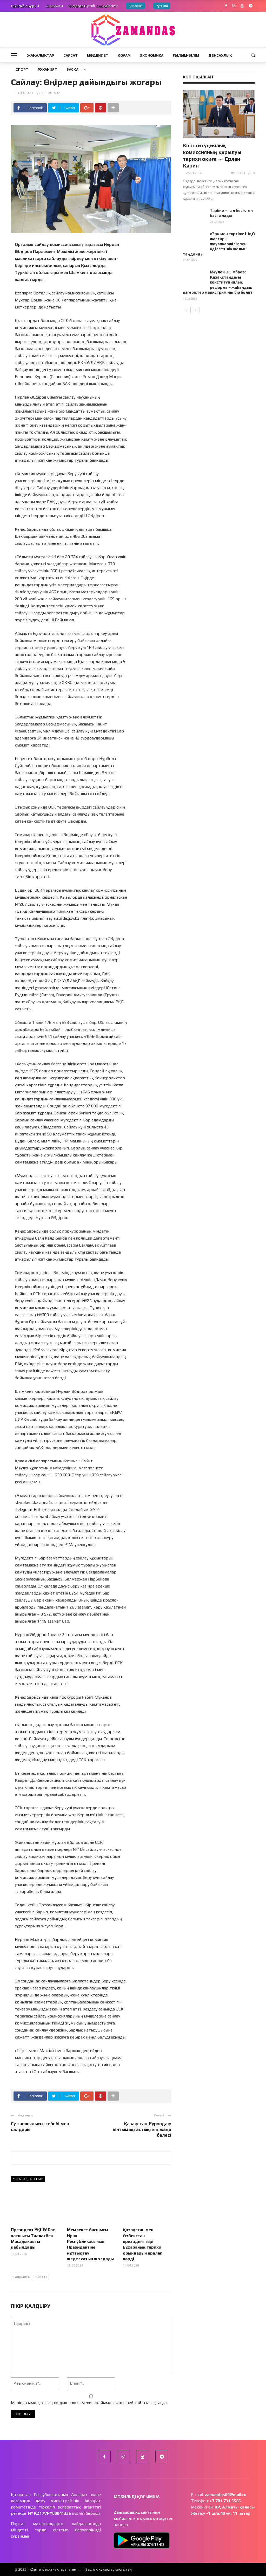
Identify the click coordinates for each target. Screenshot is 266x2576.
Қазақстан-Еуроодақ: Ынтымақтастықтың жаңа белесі (141, 2129)
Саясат (70, 55)
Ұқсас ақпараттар (28, 2179)
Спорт (22, 69)
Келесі (41, 2277)
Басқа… (74, 69)
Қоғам (124, 55)
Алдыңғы (21, 2277)
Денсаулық (220, 55)
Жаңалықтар (40, 55)
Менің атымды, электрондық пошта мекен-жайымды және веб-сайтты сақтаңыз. (89, 2402)
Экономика (151, 55)
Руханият (47, 69)
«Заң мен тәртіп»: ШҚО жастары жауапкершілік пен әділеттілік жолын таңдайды (219, 244)
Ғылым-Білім (186, 55)
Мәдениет (97, 55)
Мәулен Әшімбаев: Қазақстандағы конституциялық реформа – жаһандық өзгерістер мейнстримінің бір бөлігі (217, 282)
